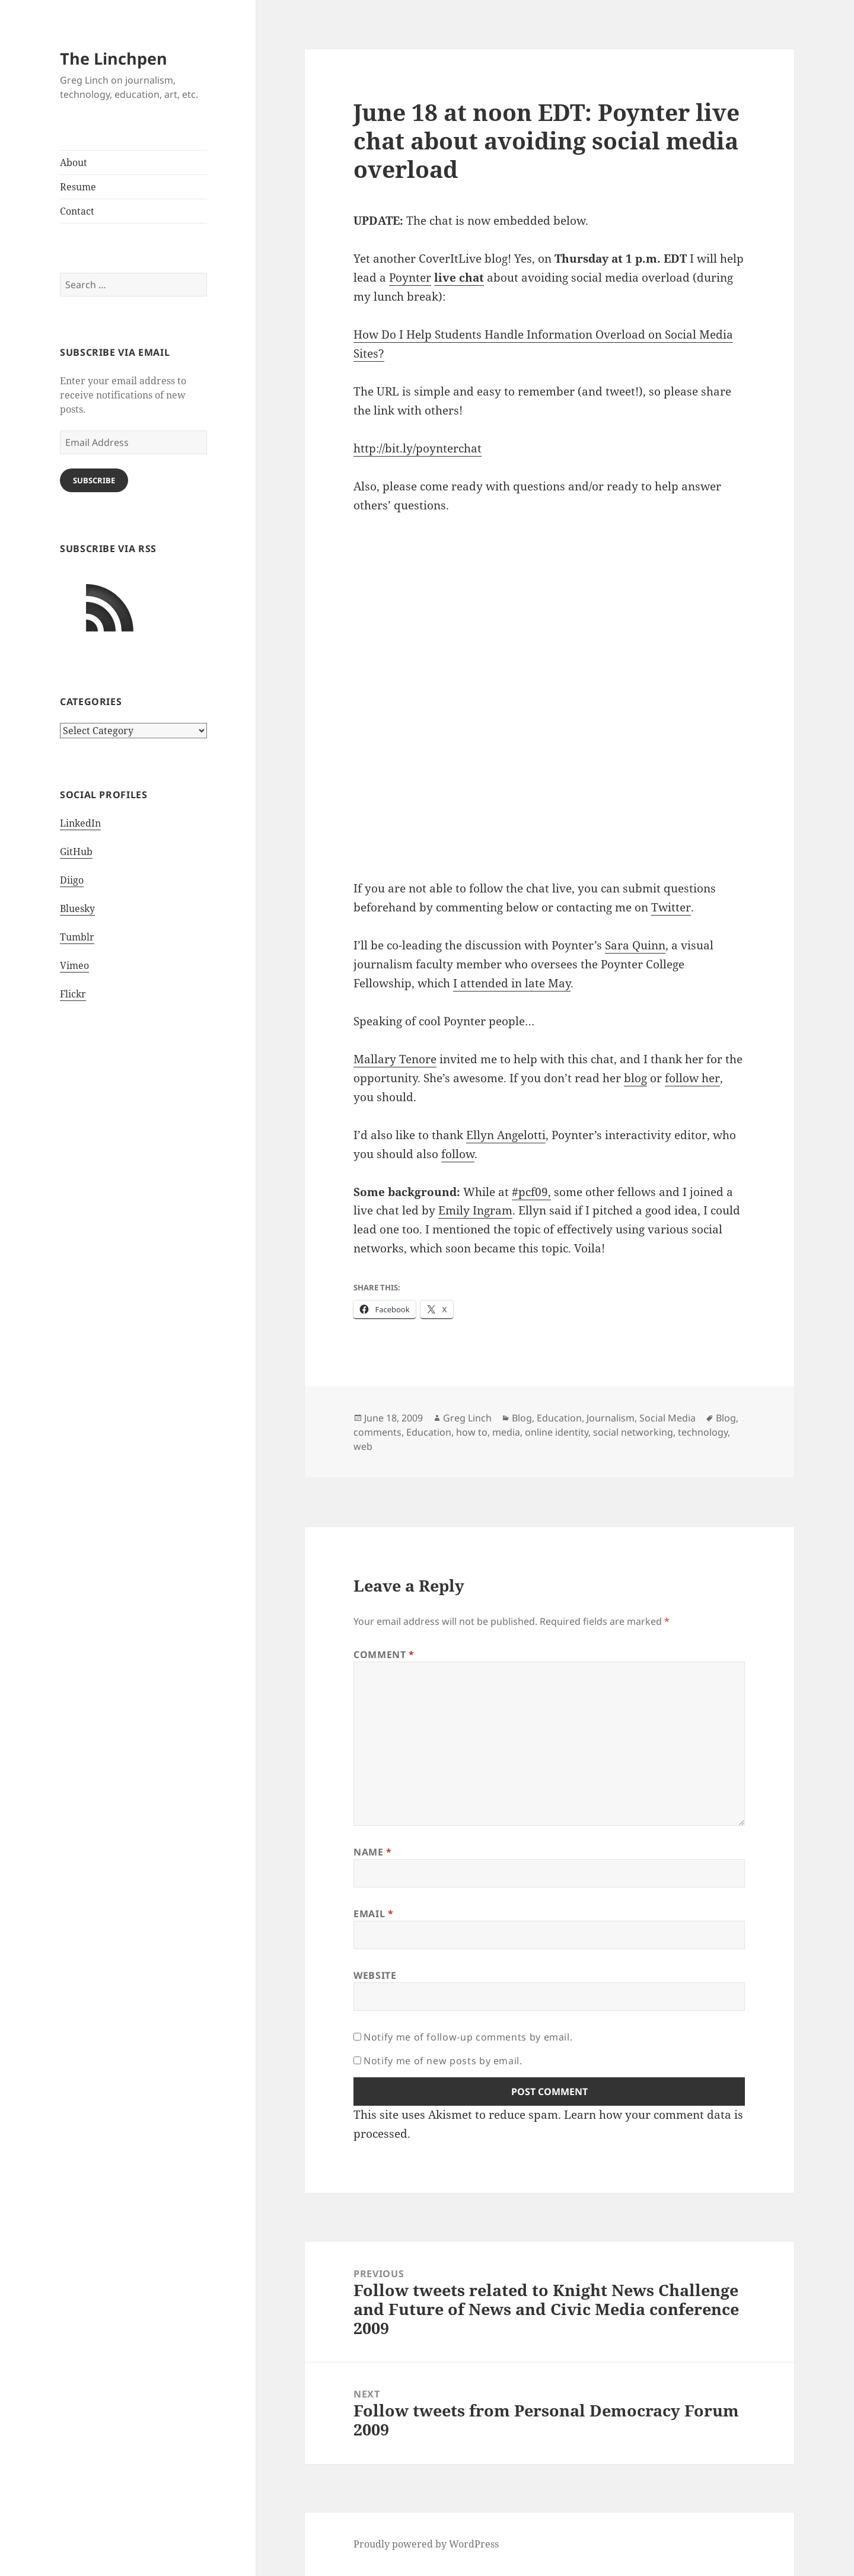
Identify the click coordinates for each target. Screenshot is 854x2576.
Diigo (72, 880)
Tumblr (77, 936)
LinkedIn (80, 823)
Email (373, 1913)
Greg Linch (467, 1417)
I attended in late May (512, 983)
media (506, 1432)
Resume (78, 186)
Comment (384, 1654)
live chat (459, 277)
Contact (77, 211)
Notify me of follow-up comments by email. (468, 2036)
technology (703, 1432)
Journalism (611, 1417)
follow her (692, 1078)
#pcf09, (531, 1192)
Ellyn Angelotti (506, 1135)
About (73, 162)
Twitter (671, 907)
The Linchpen (113, 58)
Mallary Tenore (394, 1059)
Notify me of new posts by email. (443, 2060)
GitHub (76, 851)
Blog (522, 1417)
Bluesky (77, 908)
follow (457, 1154)
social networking (633, 1432)
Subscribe (94, 480)
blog (635, 1078)
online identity (556, 1432)
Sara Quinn (635, 945)
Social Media (667, 1417)
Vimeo (74, 965)
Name (372, 1851)
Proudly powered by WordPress (426, 2544)
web (362, 1446)
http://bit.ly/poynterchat (417, 448)
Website (374, 1975)
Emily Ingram (475, 1210)
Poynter (410, 277)
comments (377, 1432)
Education (559, 1417)
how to (471, 1432)
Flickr (73, 993)
